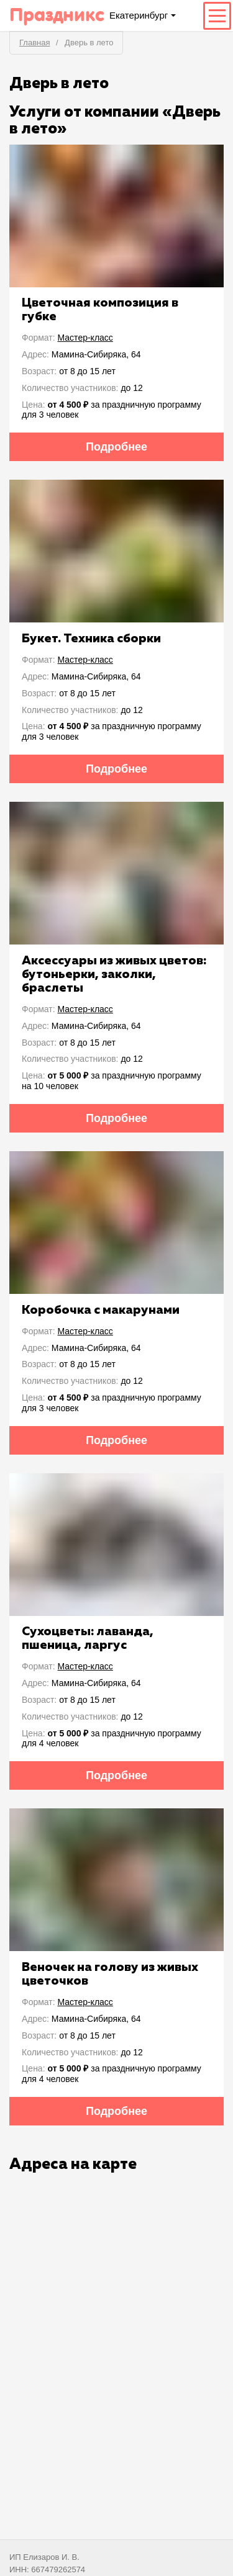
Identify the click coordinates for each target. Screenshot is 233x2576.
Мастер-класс (85, 338)
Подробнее (116, 447)
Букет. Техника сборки (91, 638)
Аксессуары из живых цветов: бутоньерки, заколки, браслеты (114, 974)
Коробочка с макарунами (101, 1310)
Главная (34, 42)
